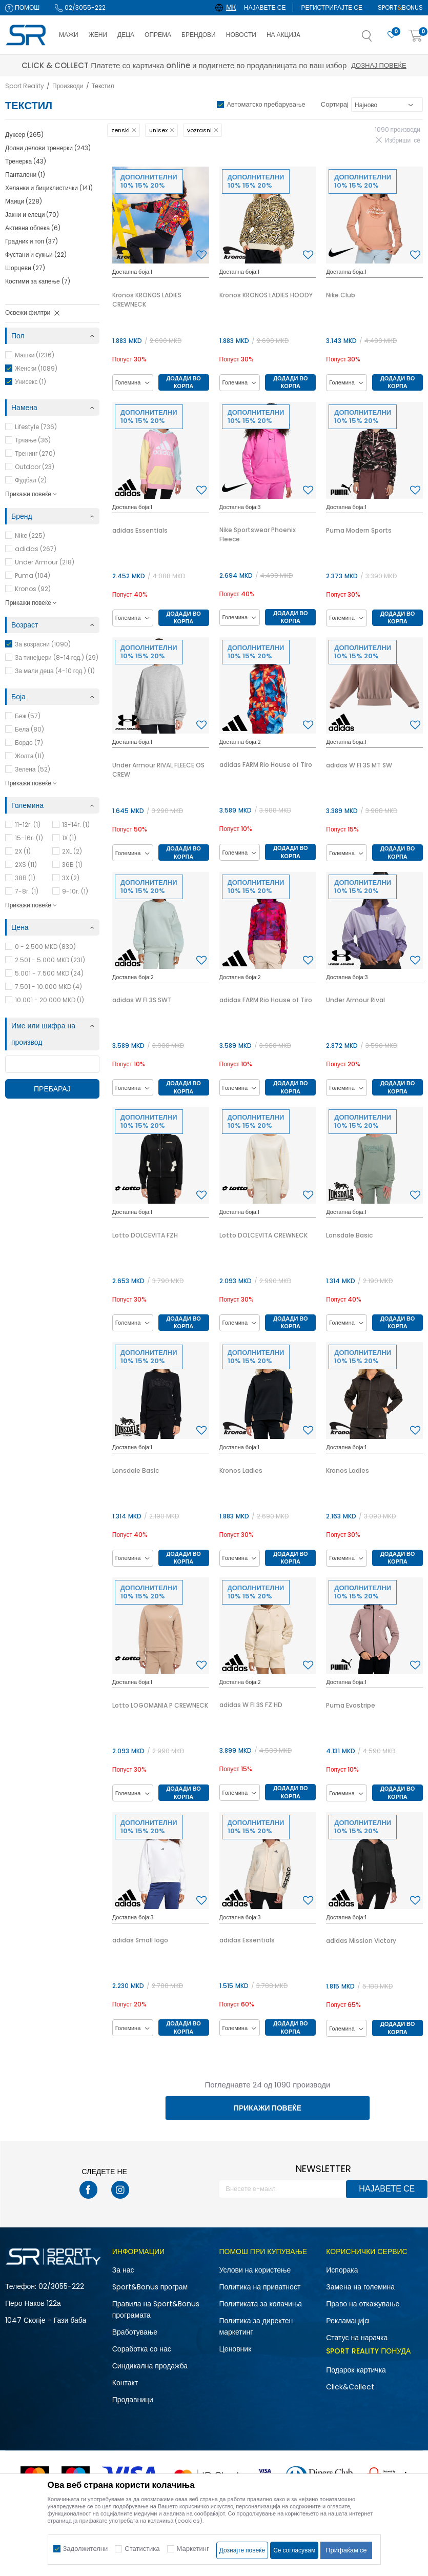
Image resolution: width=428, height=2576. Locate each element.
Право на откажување (362, 2304)
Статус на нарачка (357, 2337)
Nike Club (340, 295)
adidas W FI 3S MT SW (359, 765)
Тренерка (25, 161)
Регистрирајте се (331, 7)
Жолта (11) (29, 756)
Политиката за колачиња (260, 2304)
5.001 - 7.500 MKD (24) (49, 973)
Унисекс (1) (30, 381)
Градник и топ (31, 241)
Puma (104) (32, 575)
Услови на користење (255, 2270)
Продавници (132, 2400)
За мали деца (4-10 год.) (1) (55, 670)
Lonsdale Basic (349, 1235)
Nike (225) (30, 535)
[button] (377, 39)
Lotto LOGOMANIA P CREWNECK (160, 1705)
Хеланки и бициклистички (49, 188)
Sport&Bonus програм (150, 2287)
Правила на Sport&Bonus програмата (155, 2309)
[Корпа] (416, 36)
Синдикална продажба (150, 2366)
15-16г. (29, 838)
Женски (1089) (36, 368)
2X (23, 851)
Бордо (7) (29, 742)
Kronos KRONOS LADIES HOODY (266, 295)
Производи (68, 86)
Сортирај (335, 104)
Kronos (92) (33, 588)
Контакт (125, 2383)
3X (70, 878)
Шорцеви (25, 267)
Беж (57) (27, 716)
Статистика (142, 2548)
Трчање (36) (33, 440)
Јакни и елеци (32, 214)
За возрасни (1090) (43, 644)
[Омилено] (392, 35)
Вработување (134, 2332)
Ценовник (235, 2349)
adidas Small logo (140, 1940)
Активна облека (32, 228)
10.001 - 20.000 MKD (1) (49, 1000)
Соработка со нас (141, 2349)
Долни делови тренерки (48, 148)
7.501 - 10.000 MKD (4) (48, 986)
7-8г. (26, 891)
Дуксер (24, 134)
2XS (26, 864)
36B (72, 864)
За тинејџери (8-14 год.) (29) (56, 657)
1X (69, 838)
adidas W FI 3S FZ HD (250, 1704)
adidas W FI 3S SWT (142, 1000)
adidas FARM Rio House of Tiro (265, 764)
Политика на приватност (260, 2287)
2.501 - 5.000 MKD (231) (50, 960)
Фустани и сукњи (36, 254)
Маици (23, 201)
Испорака (342, 2270)
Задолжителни (85, 2548)
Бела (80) (29, 729)
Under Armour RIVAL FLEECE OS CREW (158, 770)
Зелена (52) (32, 769)
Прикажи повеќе (267, 2108)
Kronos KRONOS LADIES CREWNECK (146, 300)
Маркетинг (193, 2548)
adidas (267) (35, 548)
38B (25, 878)
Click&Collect (350, 2387)
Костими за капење (37, 281)
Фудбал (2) (31, 480)
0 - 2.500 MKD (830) (45, 946)
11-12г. (27, 824)
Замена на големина (360, 2287)
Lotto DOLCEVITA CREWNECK (263, 1235)
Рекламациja (347, 2321)
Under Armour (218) (44, 562)
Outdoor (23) (34, 466)
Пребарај (52, 1089)
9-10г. (75, 891)
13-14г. (76, 824)
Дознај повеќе (305, 65)
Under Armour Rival (355, 1000)
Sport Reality (24, 86)
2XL (72, 851)
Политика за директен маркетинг (256, 2326)
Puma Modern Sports (359, 530)
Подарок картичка (356, 2370)
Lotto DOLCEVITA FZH (145, 1235)
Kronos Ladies (240, 1470)
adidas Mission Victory (361, 1940)
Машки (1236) (34, 355)
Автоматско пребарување (266, 104)
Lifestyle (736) (36, 426)
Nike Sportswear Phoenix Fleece (257, 534)
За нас (123, 2270)
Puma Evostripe (350, 1705)
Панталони (25, 174)
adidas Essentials (140, 530)
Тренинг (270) (35, 453)
